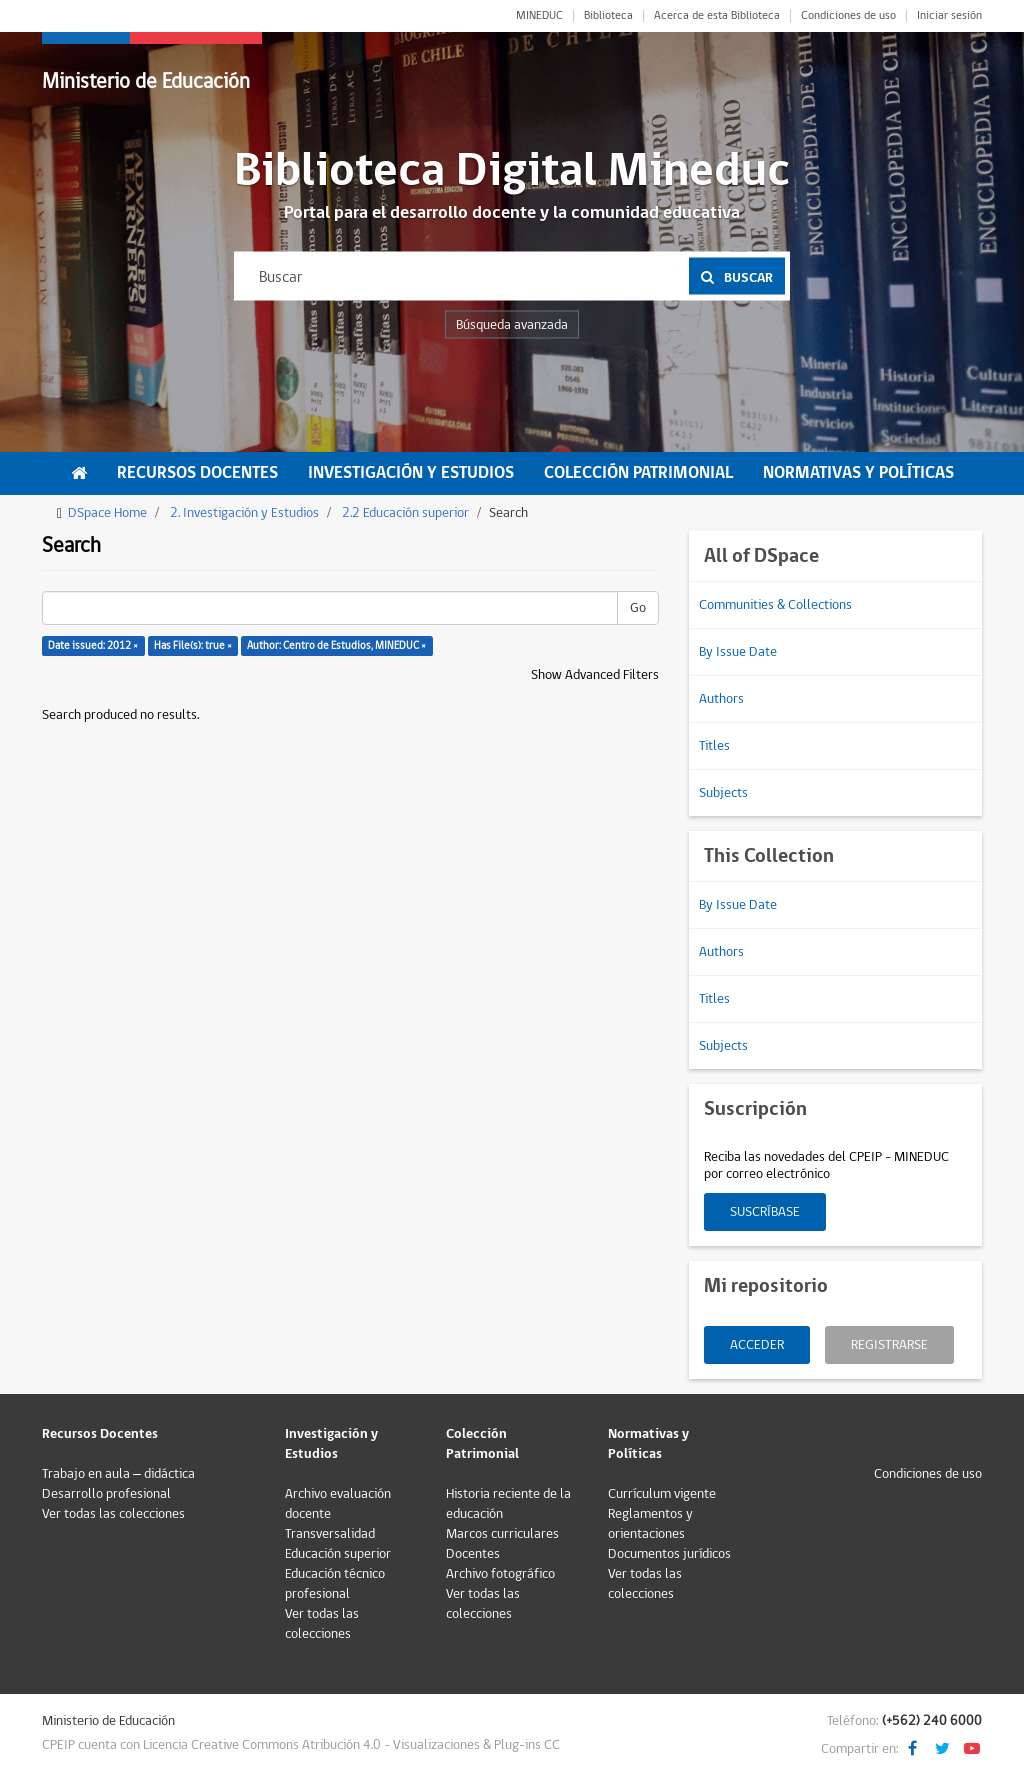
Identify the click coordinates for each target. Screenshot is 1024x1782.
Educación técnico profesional (335, 1584)
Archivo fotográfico (500, 1574)
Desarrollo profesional (106, 1494)
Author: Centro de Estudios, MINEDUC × (336, 645)
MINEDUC (539, 16)
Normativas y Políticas (858, 473)
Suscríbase (765, 1212)
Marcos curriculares (502, 1534)
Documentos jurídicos (669, 1554)
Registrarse (889, 1345)
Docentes (473, 1554)
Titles (714, 746)
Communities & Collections (775, 605)
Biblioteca (608, 16)
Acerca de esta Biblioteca (717, 16)
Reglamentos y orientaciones (650, 1524)
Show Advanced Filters (595, 675)
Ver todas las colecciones (113, 1514)
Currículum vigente (662, 1494)
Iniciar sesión (949, 16)
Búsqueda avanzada (512, 325)
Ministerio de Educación (146, 81)
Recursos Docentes (197, 473)
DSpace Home (107, 513)
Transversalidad (330, 1534)
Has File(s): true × (193, 645)
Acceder (757, 1345)
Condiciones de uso (848, 16)
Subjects (723, 793)
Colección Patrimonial (638, 473)
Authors (721, 699)
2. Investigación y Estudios (244, 513)
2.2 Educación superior (405, 513)
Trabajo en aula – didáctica (118, 1474)
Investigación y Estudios (411, 473)
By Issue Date (738, 652)
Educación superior (338, 1554)
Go (638, 608)
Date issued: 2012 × (93, 645)
